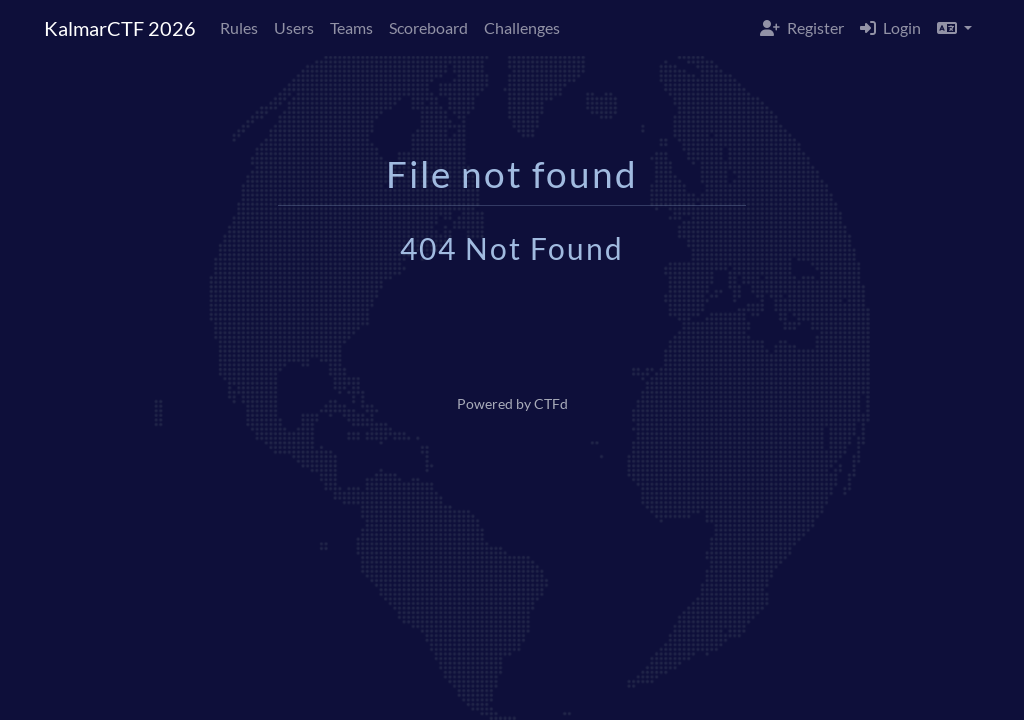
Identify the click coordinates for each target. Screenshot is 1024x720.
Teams (351, 27)
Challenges (522, 27)
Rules (239, 27)
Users (294, 27)
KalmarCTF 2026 (120, 28)
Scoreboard (428, 27)
